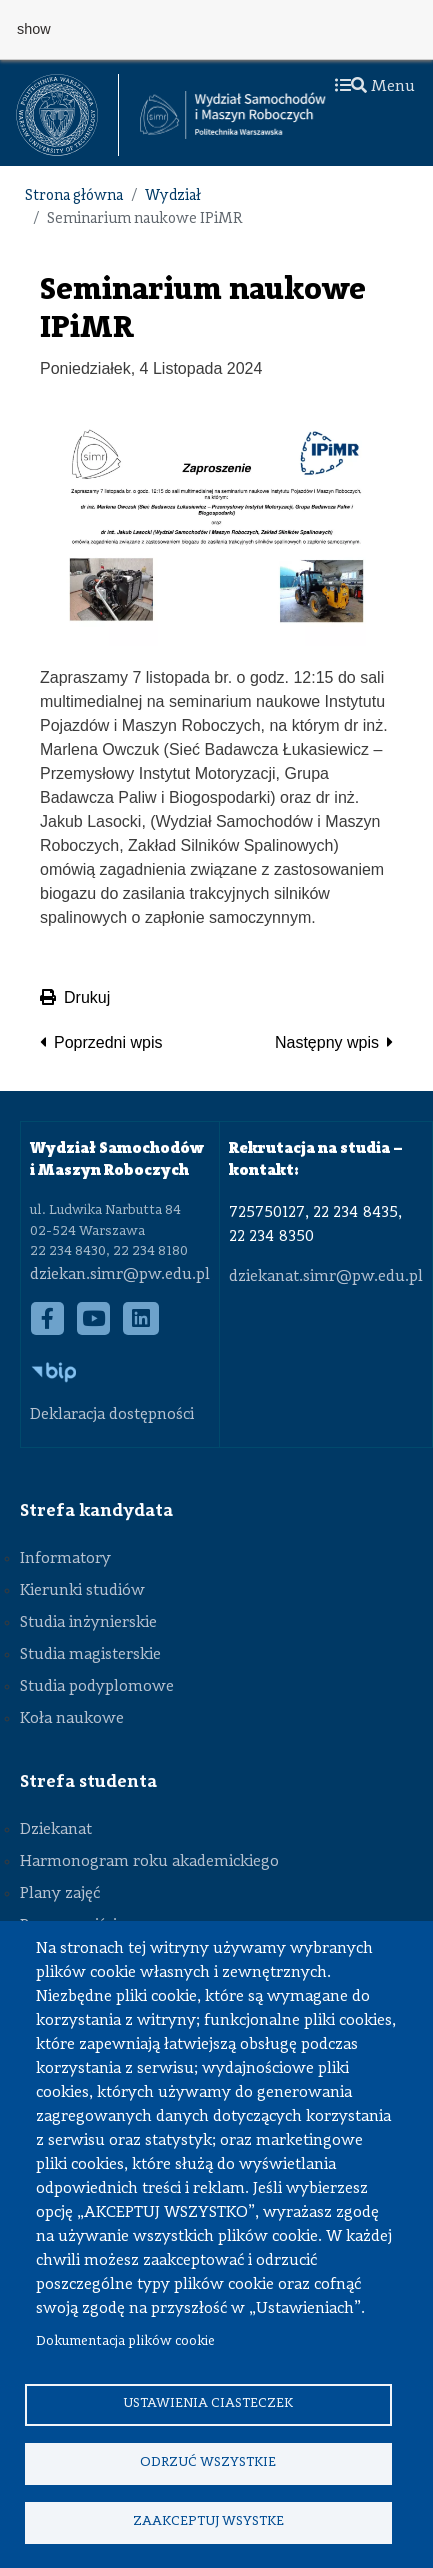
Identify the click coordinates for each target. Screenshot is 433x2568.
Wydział (173, 196)
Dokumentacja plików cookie (125, 2341)
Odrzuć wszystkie (208, 2462)
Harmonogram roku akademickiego (149, 1862)
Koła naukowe (72, 1719)
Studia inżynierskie (88, 1623)
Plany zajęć (60, 1894)
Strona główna (74, 196)
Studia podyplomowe (97, 1687)
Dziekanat (56, 1830)
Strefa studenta (88, 1782)
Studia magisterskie (90, 1655)
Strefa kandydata (96, 1511)
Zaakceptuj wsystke (208, 2521)
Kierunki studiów (82, 1591)
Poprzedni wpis (108, 1042)
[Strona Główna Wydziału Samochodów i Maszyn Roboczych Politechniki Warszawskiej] (232, 115)
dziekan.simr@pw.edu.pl (120, 1275)
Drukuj (75, 997)
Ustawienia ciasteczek (208, 2403)
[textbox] (67, 115)
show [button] (34, 29)
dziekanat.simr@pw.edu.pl (326, 1277)
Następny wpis (327, 1042)
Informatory (65, 1559)
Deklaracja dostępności (112, 1415)
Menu (375, 87)
